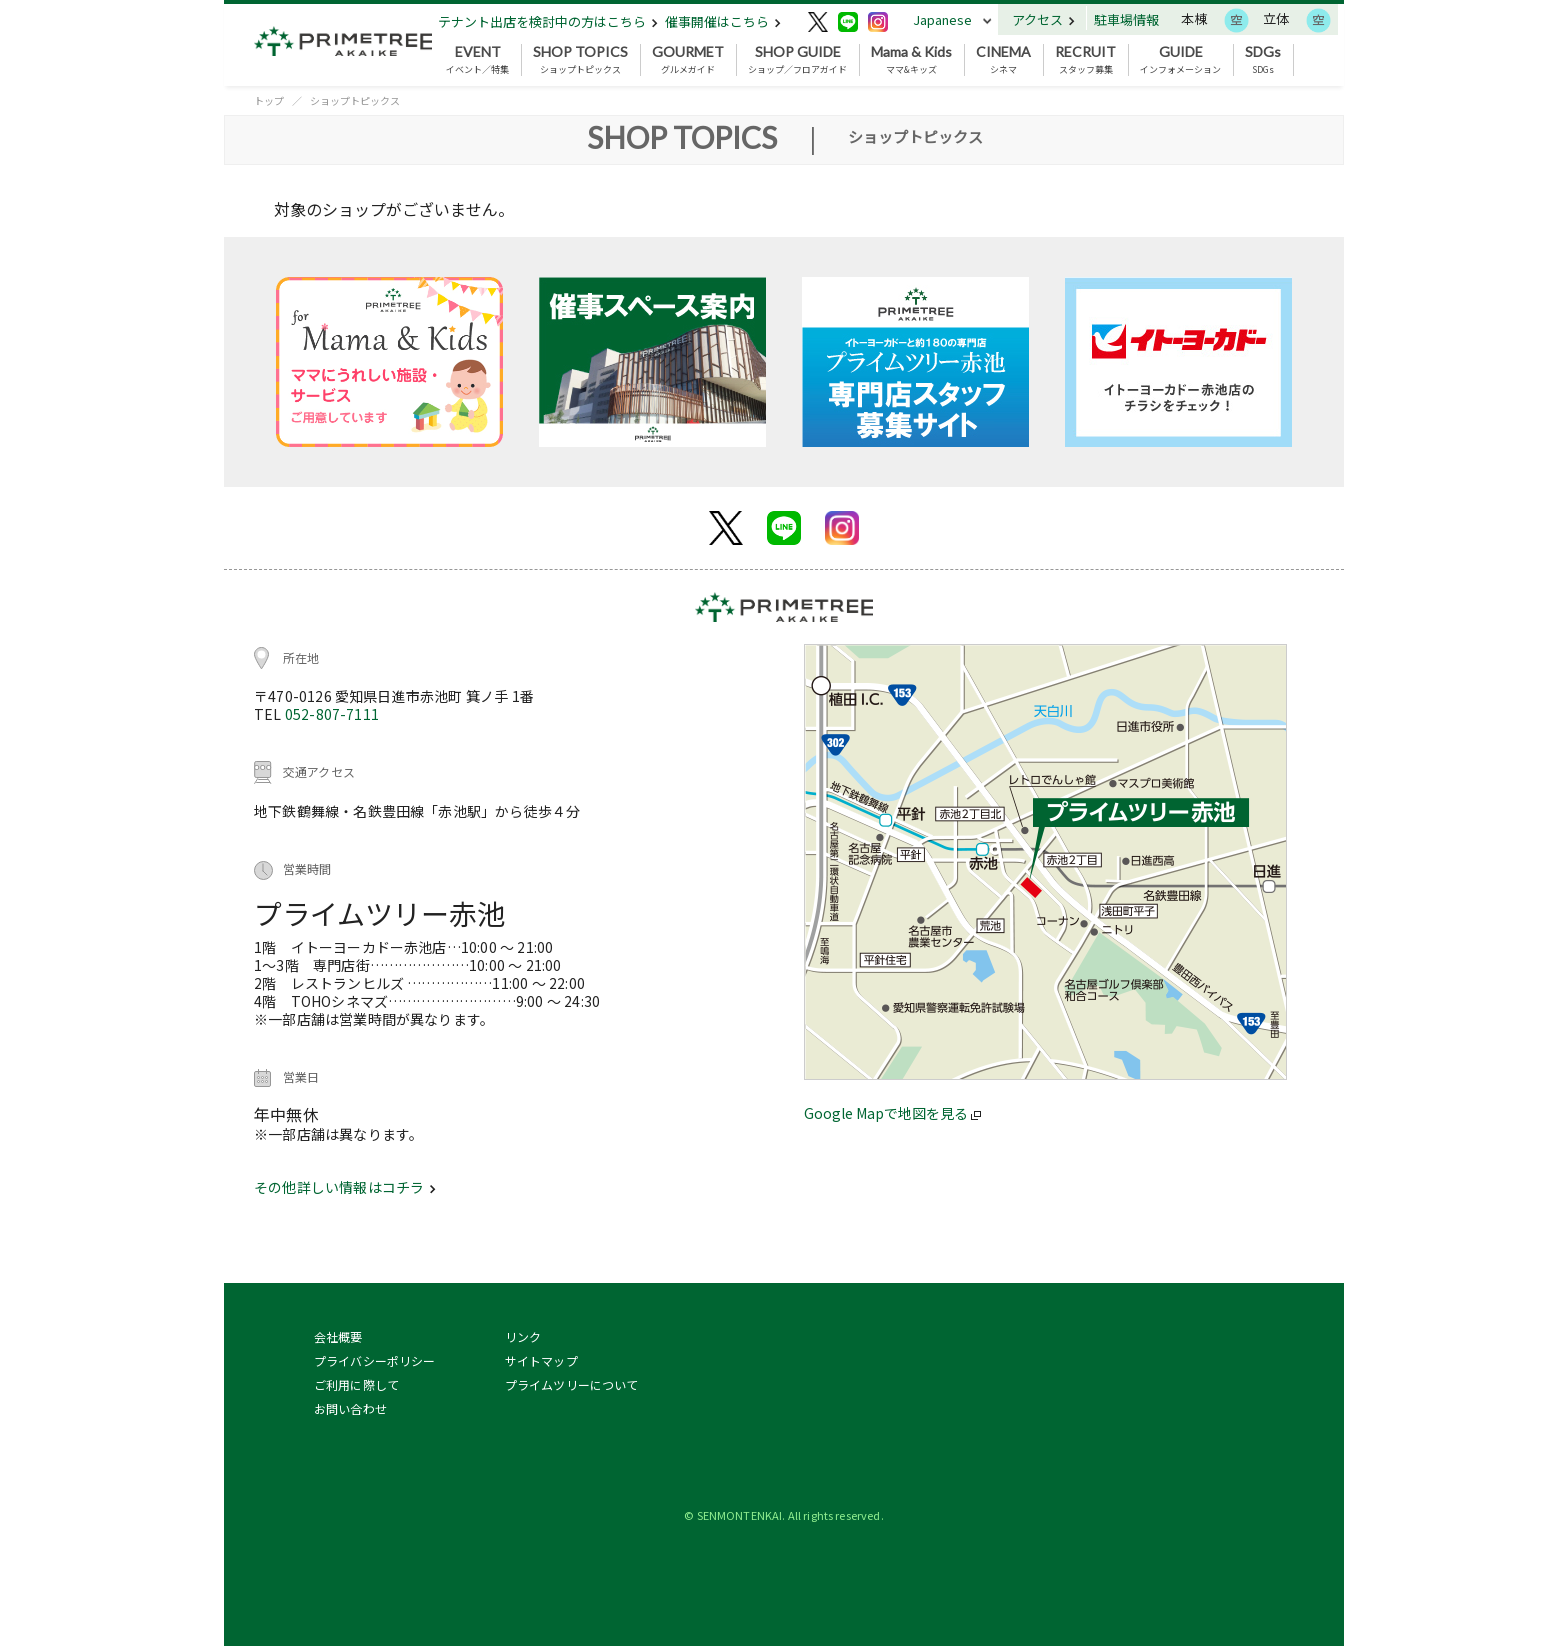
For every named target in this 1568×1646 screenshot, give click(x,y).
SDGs (1263, 60)
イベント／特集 (477, 60)
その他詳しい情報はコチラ (345, 1187)
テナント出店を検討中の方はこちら (548, 21)
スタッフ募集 (1085, 60)
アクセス (1043, 19)
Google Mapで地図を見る (892, 1113)
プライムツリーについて (572, 1384)
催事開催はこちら (723, 21)
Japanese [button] (942, 19)
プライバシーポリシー (375, 1360)
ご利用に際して (356, 1384)
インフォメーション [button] (1180, 60)
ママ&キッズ (911, 60)
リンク (523, 1336)
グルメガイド (688, 60)
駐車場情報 (1126, 19)
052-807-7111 (332, 714)
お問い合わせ (350, 1408)
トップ (269, 100)
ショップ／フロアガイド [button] (797, 60)
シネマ (1003, 60)
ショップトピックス (580, 60)
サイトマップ (541, 1360)
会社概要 (338, 1336)
